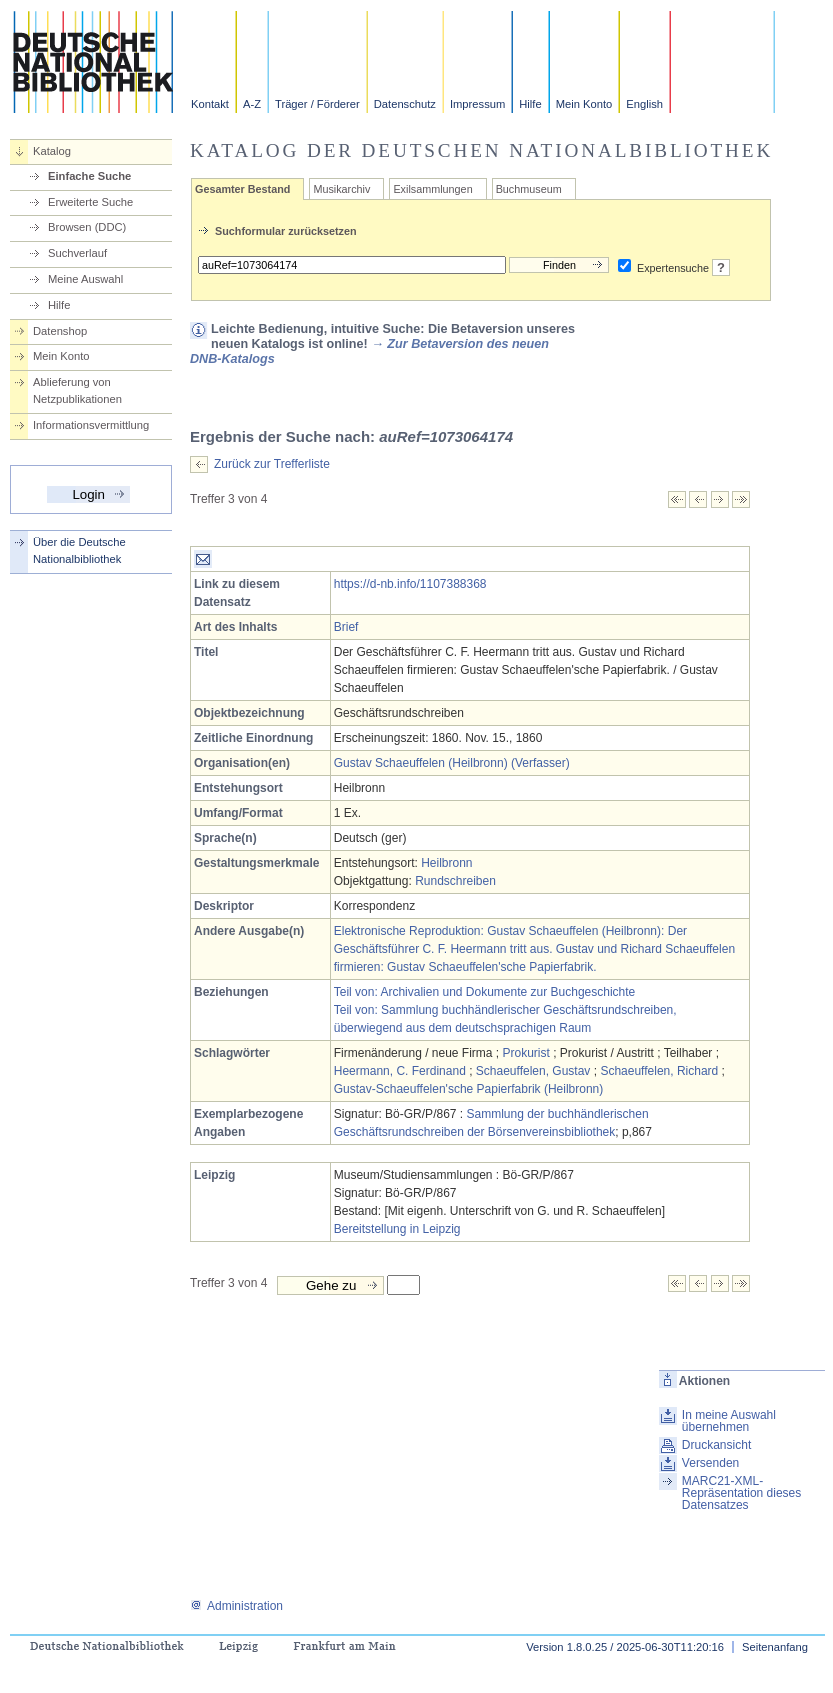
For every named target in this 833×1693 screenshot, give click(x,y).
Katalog (52, 151)
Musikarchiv (341, 189)
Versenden (710, 1463)
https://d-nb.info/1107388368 (410, 584)
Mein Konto (584, 104)
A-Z (252, 104)
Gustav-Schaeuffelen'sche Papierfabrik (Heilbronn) (469, 1089)
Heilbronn (446, 863)
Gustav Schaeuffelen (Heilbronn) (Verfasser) (452, 763)
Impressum (477, 104)
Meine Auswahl (85, 279)
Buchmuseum (529, 189)
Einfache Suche (89, 176)
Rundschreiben (455, 881)
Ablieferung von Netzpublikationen (77, 390)
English (644, 104)
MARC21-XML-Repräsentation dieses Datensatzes (741, 1493)
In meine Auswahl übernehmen (729, 1421)
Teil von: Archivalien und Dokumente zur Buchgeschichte (485, 992)
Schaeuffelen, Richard (659, 1071)
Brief (346, 627)
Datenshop (60, 331)
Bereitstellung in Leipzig (397, 1229)
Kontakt (210, 104)
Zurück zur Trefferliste (272, 464)
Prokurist (526, 1053)
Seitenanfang (775, 1647)
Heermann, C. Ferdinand (400, 1071)
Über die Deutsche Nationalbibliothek (79, 550)
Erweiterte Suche (90, 202)
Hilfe (530, 104)
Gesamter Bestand (242, 189)
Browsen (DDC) (87, 227)
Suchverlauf (77, 253)
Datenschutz (405, 104)
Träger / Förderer (317, 104)
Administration (236, 1606)
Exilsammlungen (432, 189)
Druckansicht (716, 1445)
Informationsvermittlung (91, 425)
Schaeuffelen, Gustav (533, 1071)
